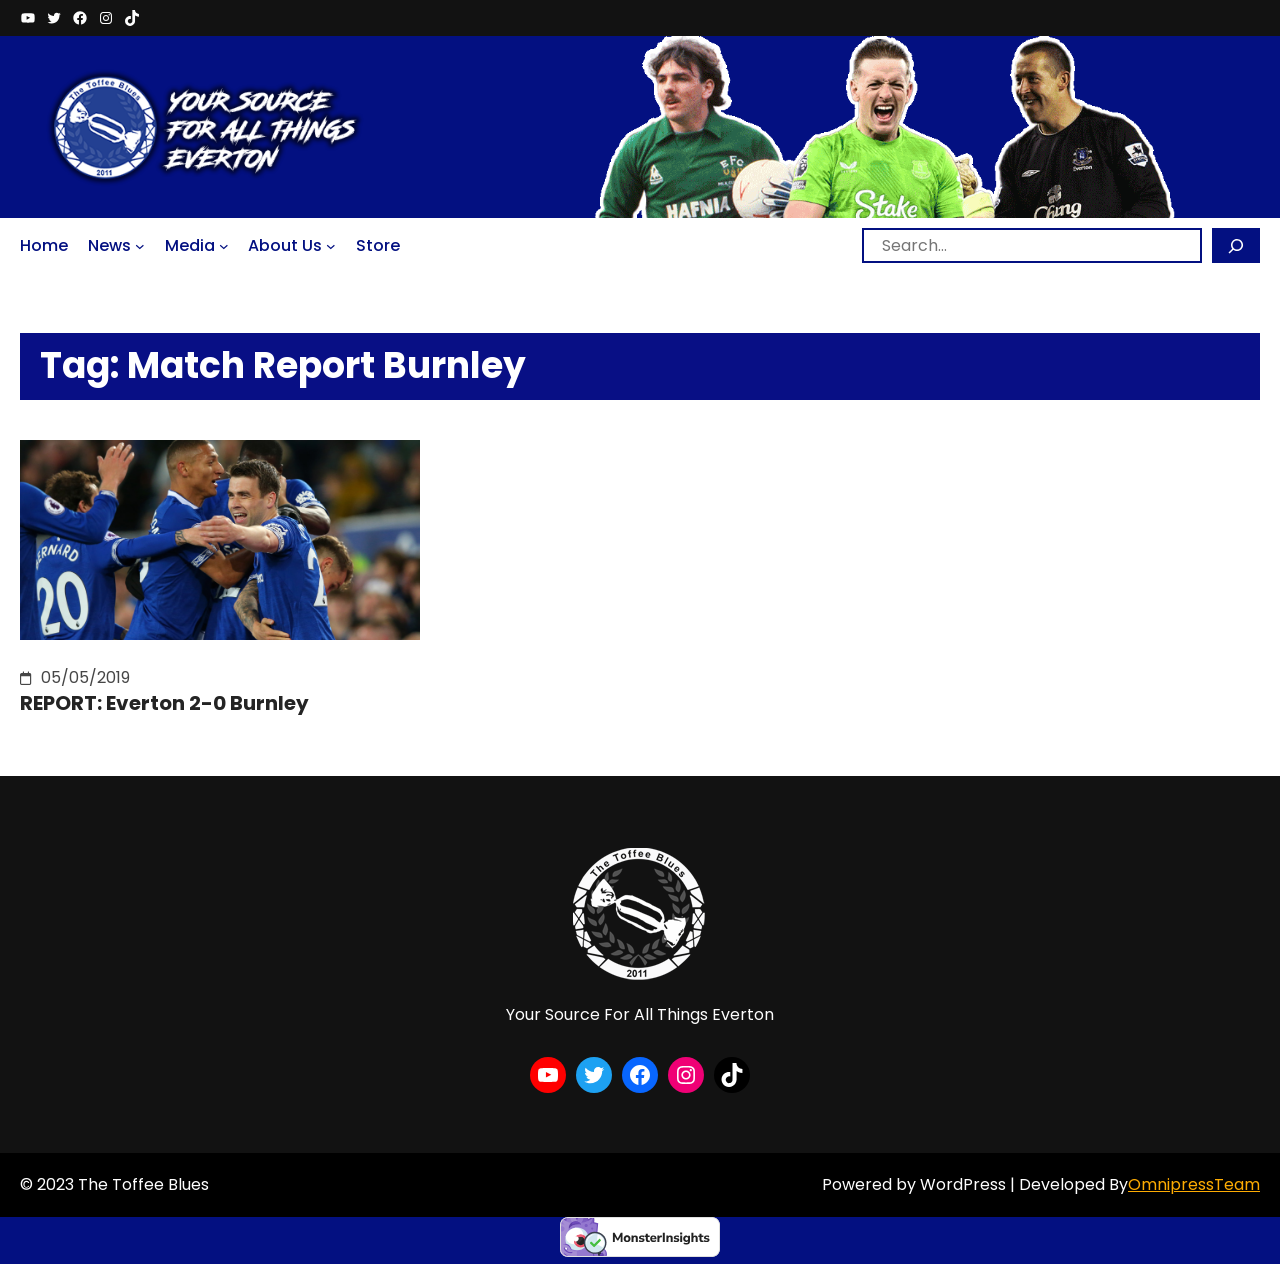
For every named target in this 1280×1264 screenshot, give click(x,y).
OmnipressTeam (1194, 1184)
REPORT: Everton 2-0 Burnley (164, 703)
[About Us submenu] (331, 246)
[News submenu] (140, 246)
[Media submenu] (224, 246)
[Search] (1236, 245)
